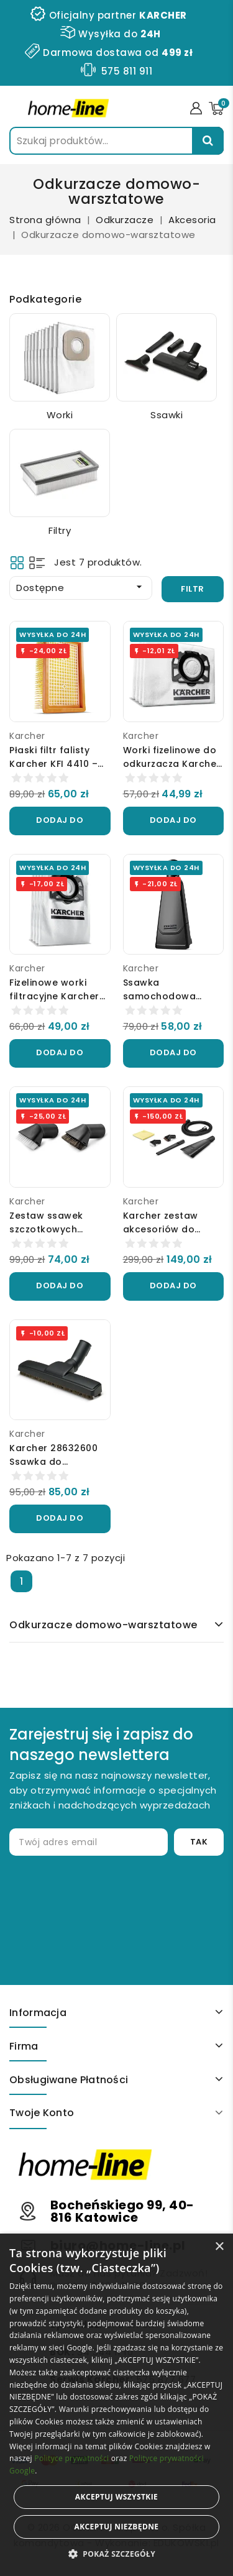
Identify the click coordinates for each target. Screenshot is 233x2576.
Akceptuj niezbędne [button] (116, 2526)
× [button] (219, 2247)
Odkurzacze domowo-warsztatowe (103, 1625)
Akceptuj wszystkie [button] (116, 2496)
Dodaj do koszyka (59, 824)
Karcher (27, 736)
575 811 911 (127, 71)
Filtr (192, 589)
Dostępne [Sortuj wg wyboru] (80, 587)
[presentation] (113, 1905)
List (37, 563)
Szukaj (208, 141)
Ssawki (166, 414)
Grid (17, 563)
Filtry (59, 530)
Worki (60, 414)
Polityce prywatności (71, 2458)
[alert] (116, 2405)
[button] (116, 2554)
